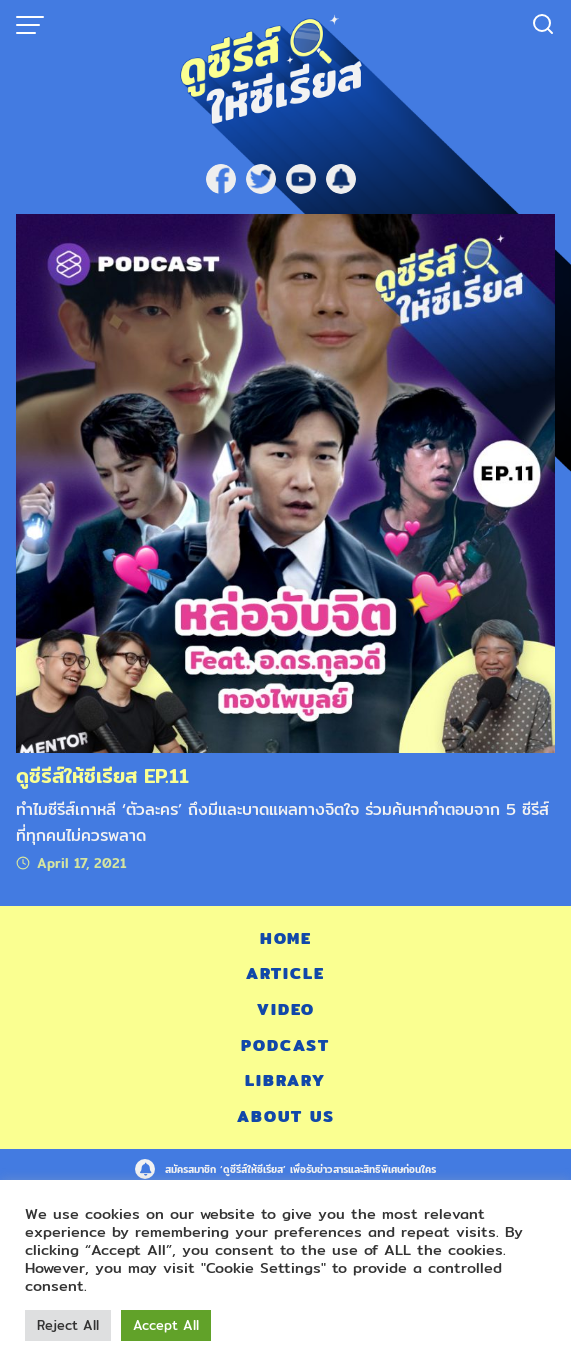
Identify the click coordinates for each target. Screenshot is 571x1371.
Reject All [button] (68, 1325)
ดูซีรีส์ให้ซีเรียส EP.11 (102, 775)
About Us (286, 1116)
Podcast (285, 1045)
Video (286, 1009)
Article (285, 973)
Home (286, 938)
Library (285, 1080)
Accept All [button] (166, 1325)
